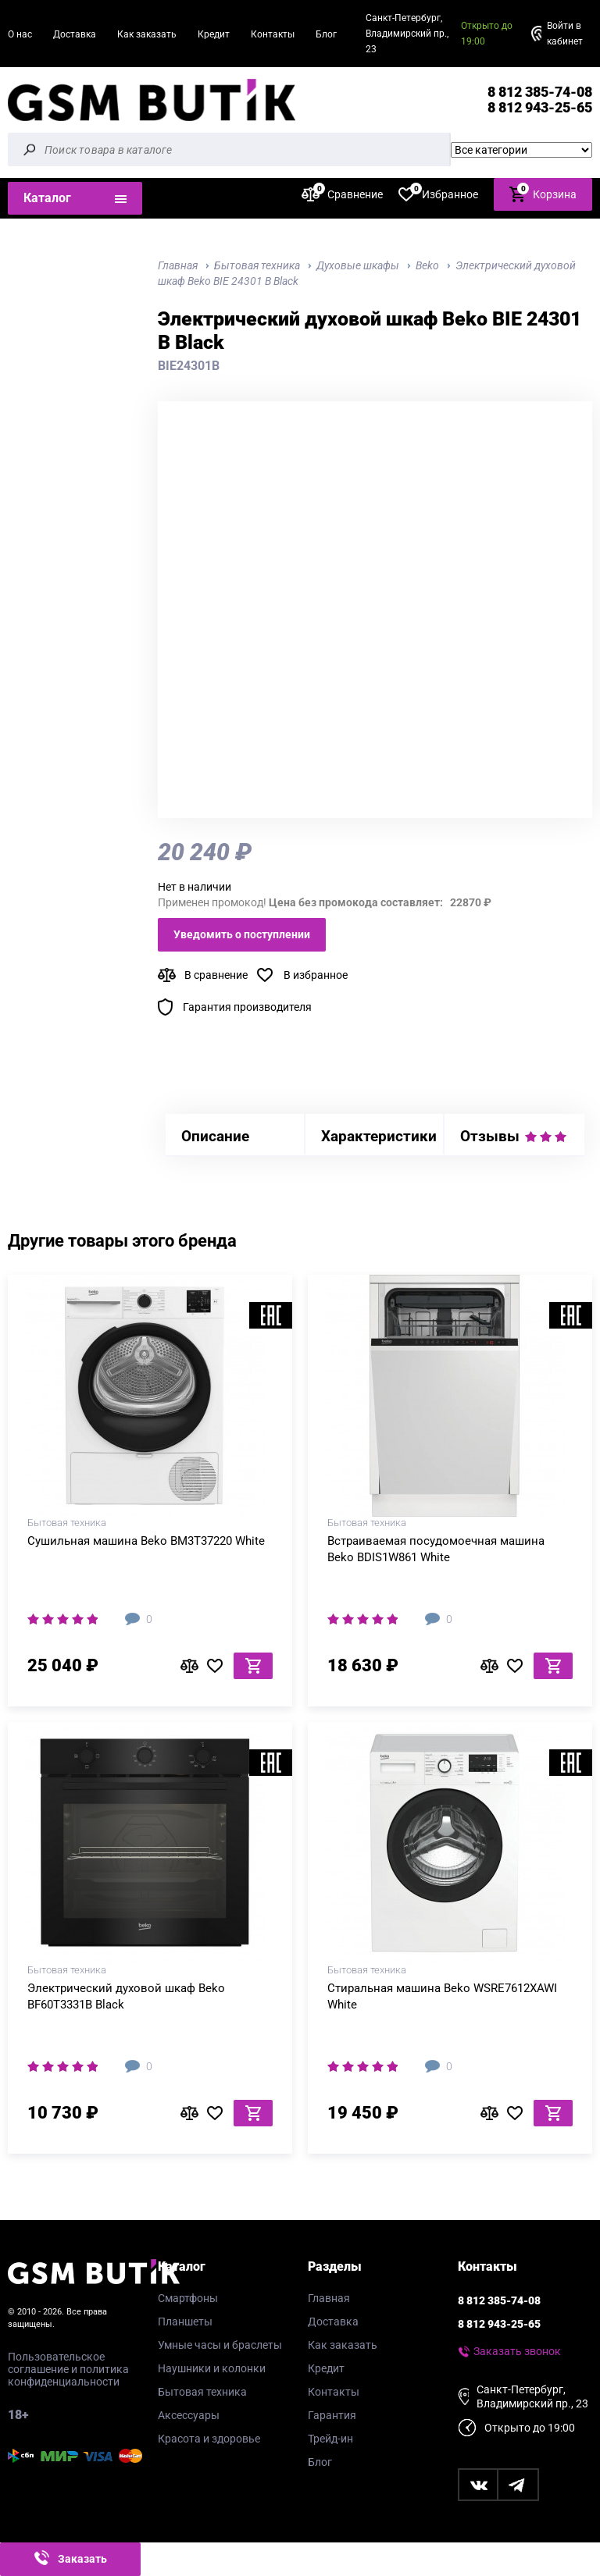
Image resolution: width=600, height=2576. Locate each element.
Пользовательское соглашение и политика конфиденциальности (68, 2369)
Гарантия (332, 2415)
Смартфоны (188, 2298)
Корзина (543, 193)
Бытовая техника (202, 2392)
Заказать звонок (517, 2351)
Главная (329, 2298)
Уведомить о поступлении (241, 934)
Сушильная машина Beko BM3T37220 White (146, 1541)
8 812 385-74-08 (540, 92)
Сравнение (342, 194)
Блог (326, 34)
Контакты (273, 34)
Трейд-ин (330, 2438)
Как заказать (147, 34)
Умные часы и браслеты (220, 2345)
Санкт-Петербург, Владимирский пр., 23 (407, 33)
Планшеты (185, 2321)
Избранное (438, 194)
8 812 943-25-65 (540, 107)
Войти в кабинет (565, 33)
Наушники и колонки (212, 2368)
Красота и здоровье (209, 2438)
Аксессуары (189, 2415)
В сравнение (216, 975)
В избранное (316, 975)
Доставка (74, 34)
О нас (20, 34)
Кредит (214, 34)
